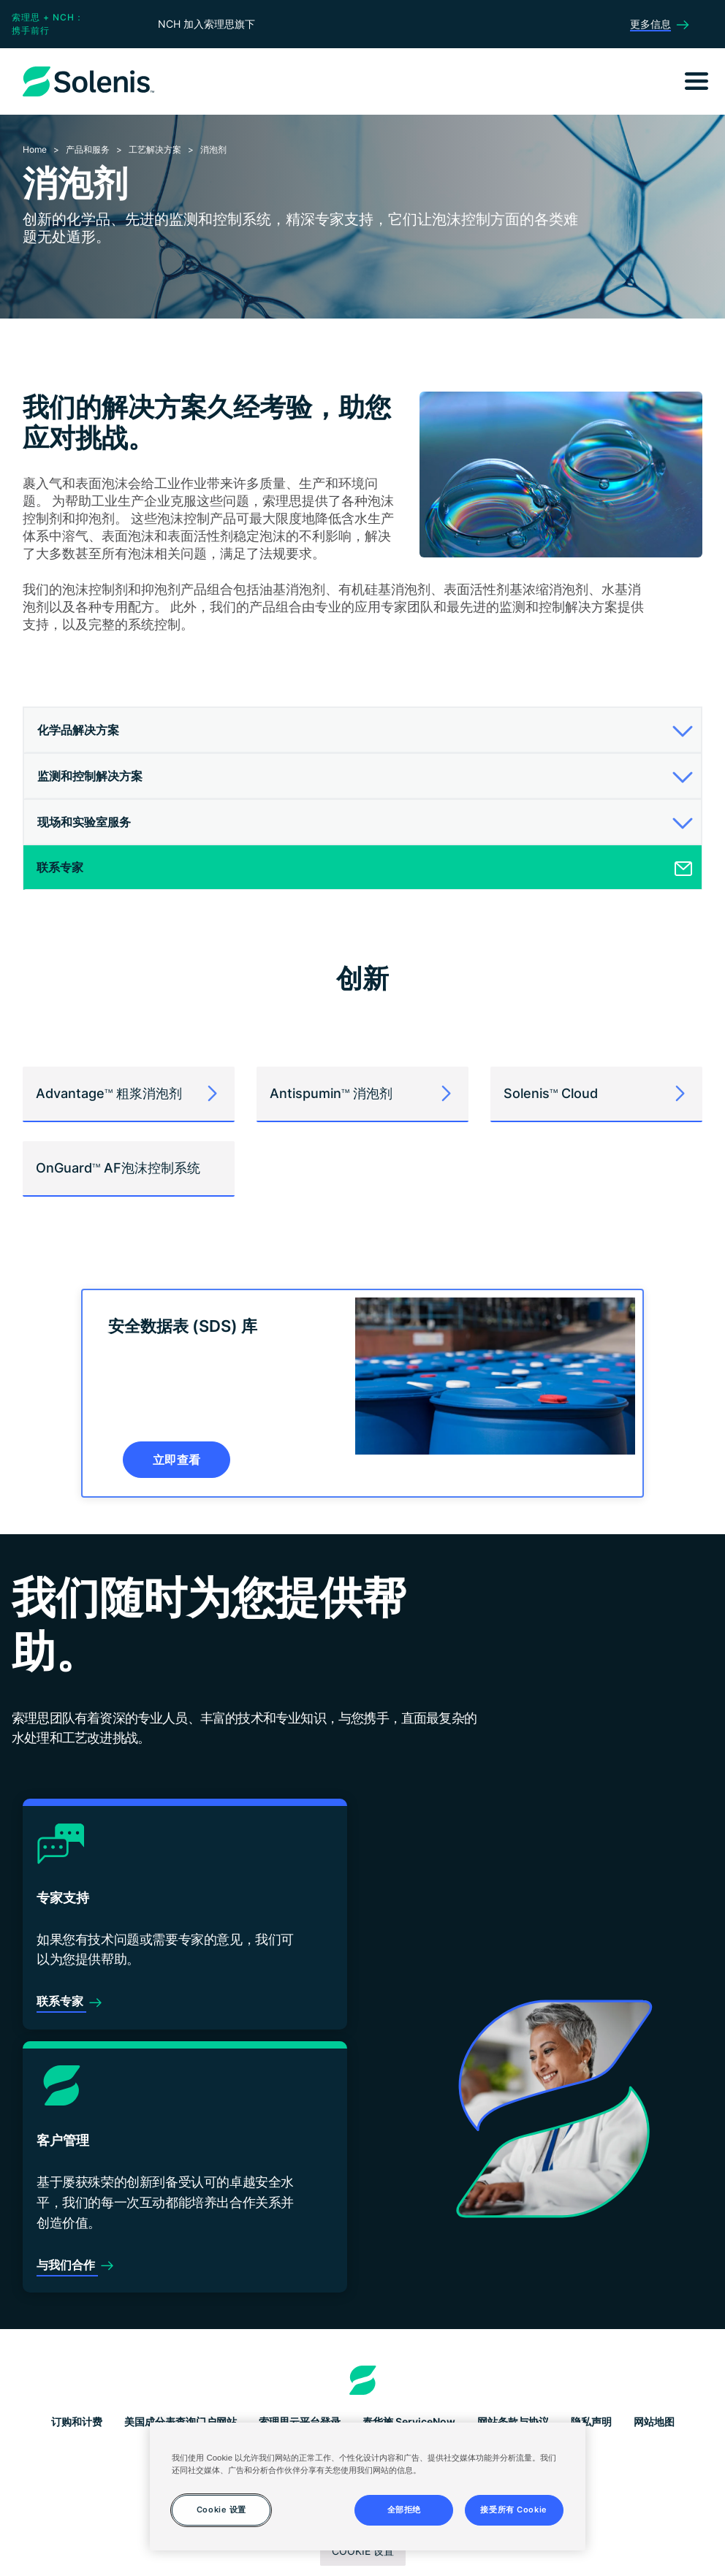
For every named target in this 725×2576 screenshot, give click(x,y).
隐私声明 (591, 2421)
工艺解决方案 (155, 149)
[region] (367, 2486)
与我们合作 (67, 2264)
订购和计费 (76, 2421)
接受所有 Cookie (513, 2509)
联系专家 (61, 2001)
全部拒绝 (404, 2509)
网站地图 (654, 2421)
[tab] (362, 730)
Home (35, 149)
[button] (360, 730)
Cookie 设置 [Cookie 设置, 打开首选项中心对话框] (221, 2509)
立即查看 (176, 1459)
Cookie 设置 (363, 2551)
